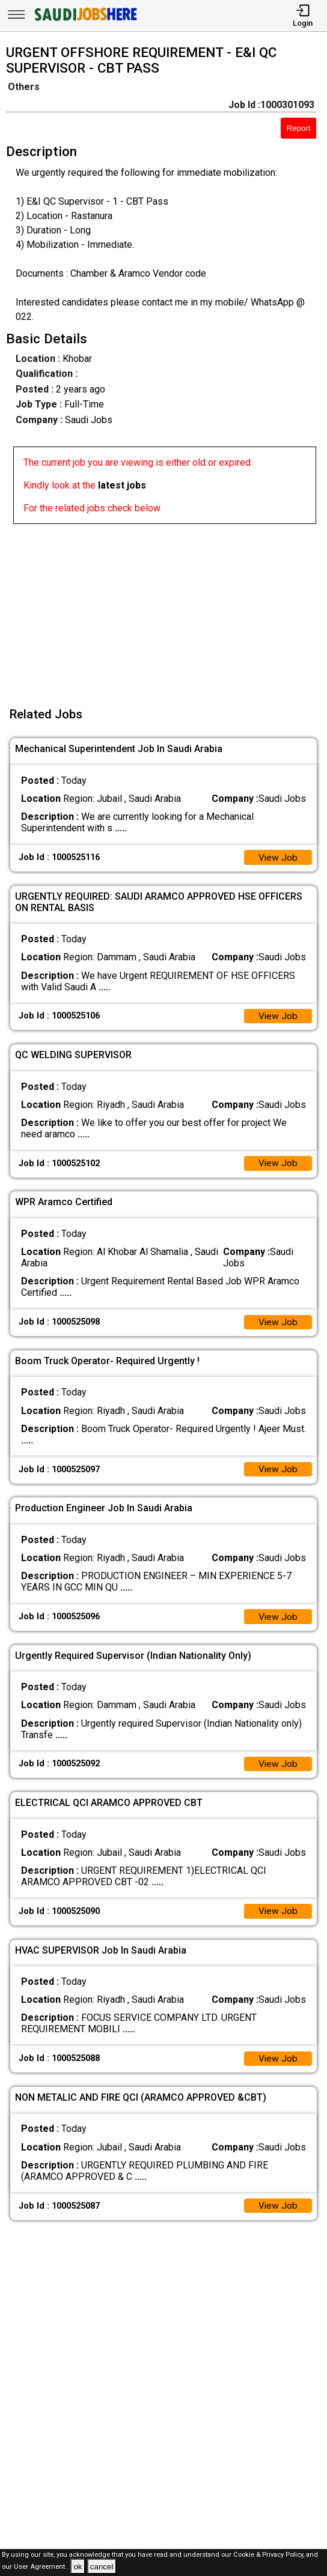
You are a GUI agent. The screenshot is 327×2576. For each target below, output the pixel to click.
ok (77, 2566)
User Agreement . (41, 2567)
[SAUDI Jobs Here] (85, 20)
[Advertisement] (167, 608)
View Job (278, 858)
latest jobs (122, 485)
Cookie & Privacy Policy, (269, 2555)
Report (299, 128)
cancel (102, 2566)
